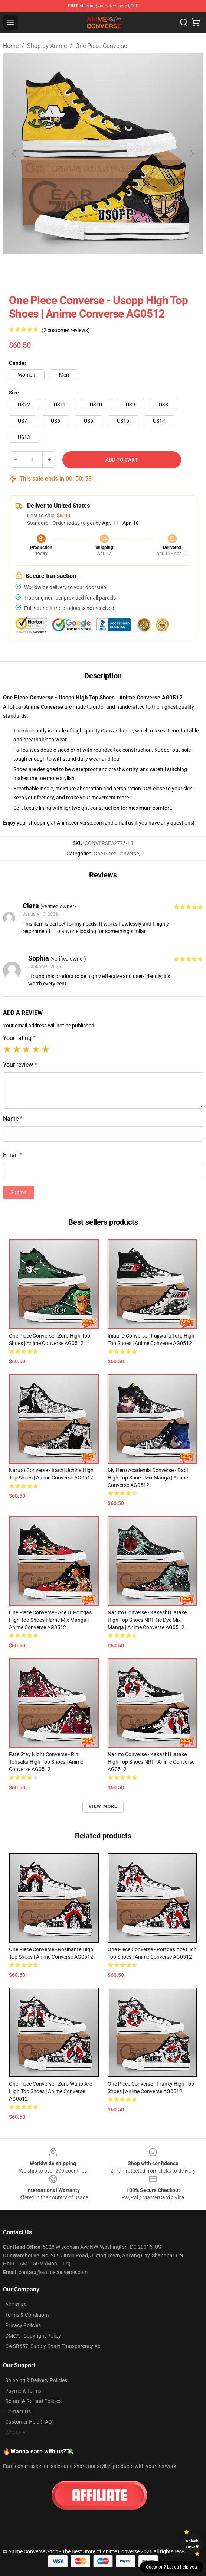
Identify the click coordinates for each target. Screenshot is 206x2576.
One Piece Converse (101, 45)
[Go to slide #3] (122, 270)
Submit (18, 1192)
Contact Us (18, 2411)
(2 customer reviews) (66, 330)
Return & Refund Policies (33, 2401)
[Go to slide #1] (45, 270)
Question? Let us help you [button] (171, 2567)
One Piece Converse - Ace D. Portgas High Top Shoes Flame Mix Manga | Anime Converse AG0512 (50, 1619)
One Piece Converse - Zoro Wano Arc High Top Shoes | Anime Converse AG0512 (50, 2091)
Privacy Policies (23, 2325)
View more (103, 1806)
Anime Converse (43, 707)
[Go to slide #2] (84, 270)
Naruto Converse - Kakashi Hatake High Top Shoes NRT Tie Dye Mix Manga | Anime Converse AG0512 (147, 1619)
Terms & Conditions (27, 2315)
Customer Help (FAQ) (29, 2422)
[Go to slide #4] (161, 270)
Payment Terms (23, 2391)
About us (15, 2304)
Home (11, 45)
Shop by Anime (47, 45)
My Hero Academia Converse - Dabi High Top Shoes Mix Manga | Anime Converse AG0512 (148, 1477)
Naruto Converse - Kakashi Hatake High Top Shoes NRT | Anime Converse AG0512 (151, 1761)
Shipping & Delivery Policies (36, 2380)
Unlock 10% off (192, 2544)
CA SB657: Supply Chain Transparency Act (53, 2346)
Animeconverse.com (80, 823)
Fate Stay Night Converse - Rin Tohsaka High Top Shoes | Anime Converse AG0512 (46, 1761)
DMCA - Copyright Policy (33, 2336)
